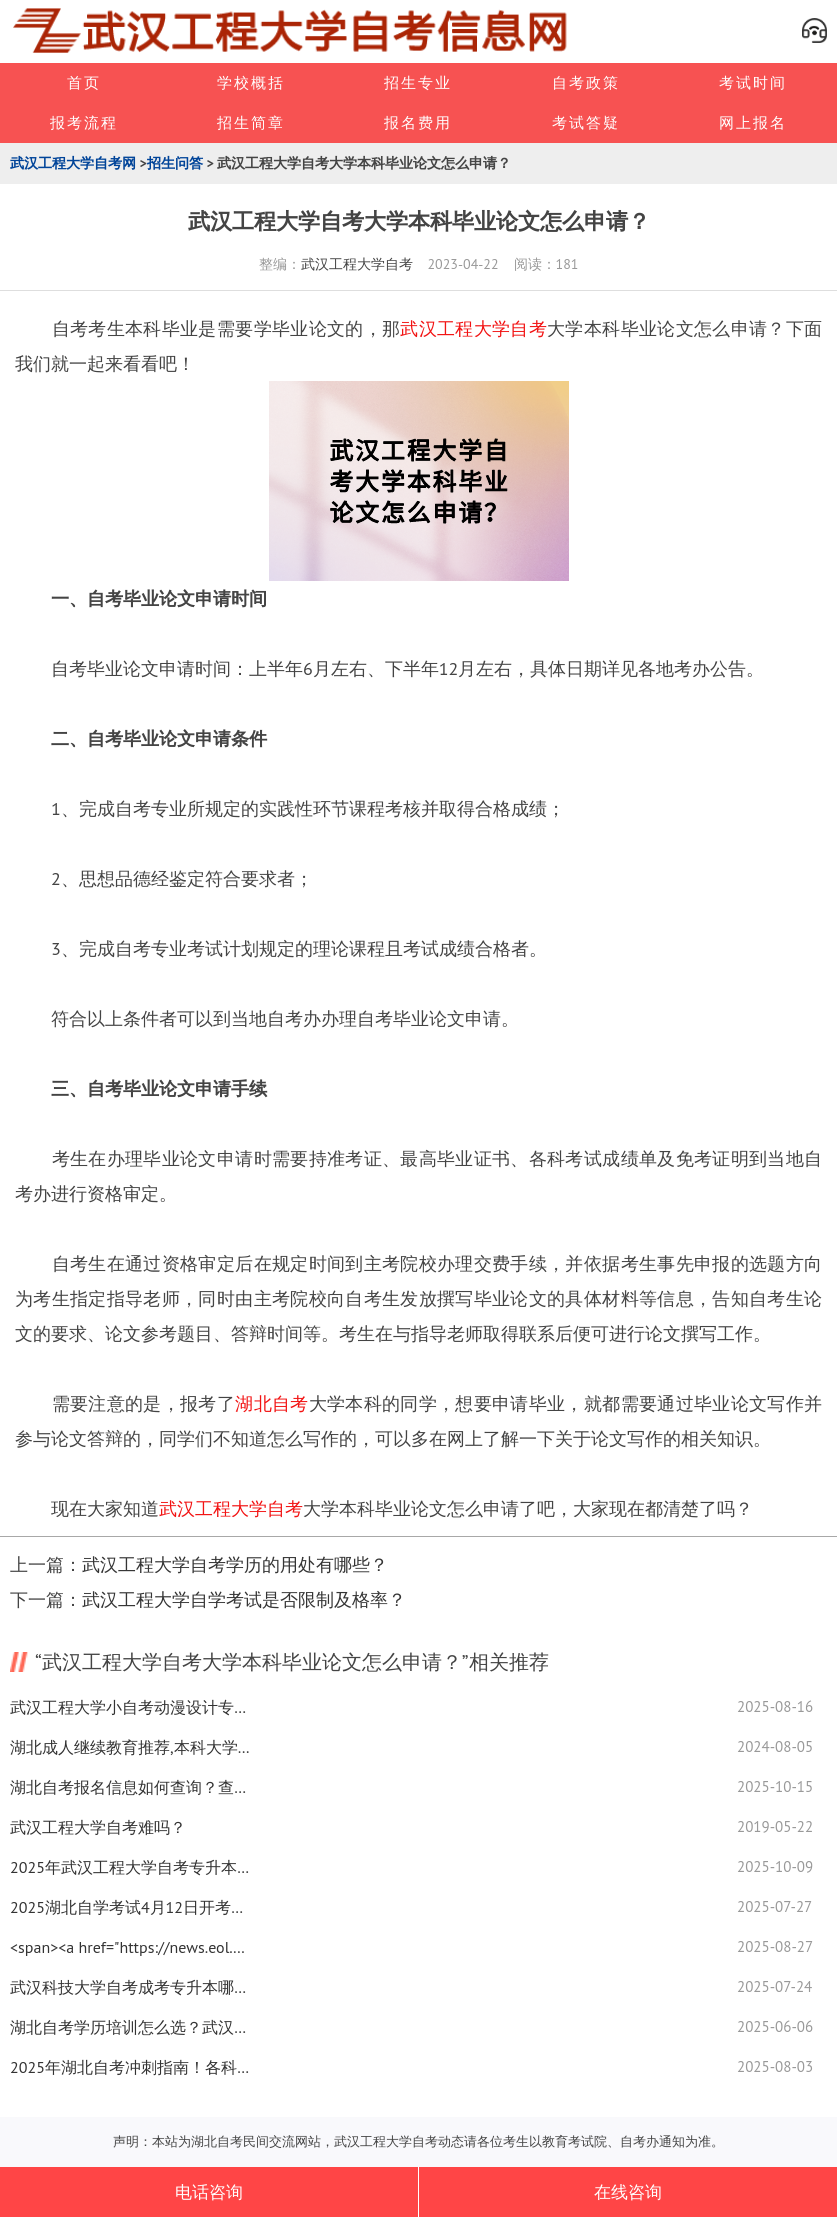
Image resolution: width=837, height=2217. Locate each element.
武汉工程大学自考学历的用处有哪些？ (235, 1564)
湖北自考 (271, 1403)
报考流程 (84, 122)
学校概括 (251, 82)
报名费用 (418, 122)
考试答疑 (586, 122)
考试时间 (753, 82)
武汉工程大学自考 (357, 264)
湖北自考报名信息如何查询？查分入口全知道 (130, 1787)
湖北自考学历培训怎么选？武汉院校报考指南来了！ (130, 2027)
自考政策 (586, 82)
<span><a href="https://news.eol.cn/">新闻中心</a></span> (130, 1947)
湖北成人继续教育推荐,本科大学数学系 (130, 1747)
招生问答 (175, 163)
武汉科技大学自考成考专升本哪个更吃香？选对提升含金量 (130, 1987)
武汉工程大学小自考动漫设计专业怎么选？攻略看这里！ (130, 1707)
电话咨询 (209, 2192)
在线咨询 (628, 2192)
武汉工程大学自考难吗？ (98, 1827)
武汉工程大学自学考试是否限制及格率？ (244, 1599)
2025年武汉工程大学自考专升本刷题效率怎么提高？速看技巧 (130, 1867)
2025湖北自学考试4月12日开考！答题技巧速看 (130, 1907)
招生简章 (251, 122)
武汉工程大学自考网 (73, 163)
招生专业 (418, 82)
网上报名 (753, 122)
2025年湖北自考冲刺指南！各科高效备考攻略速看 (130, 2067)
